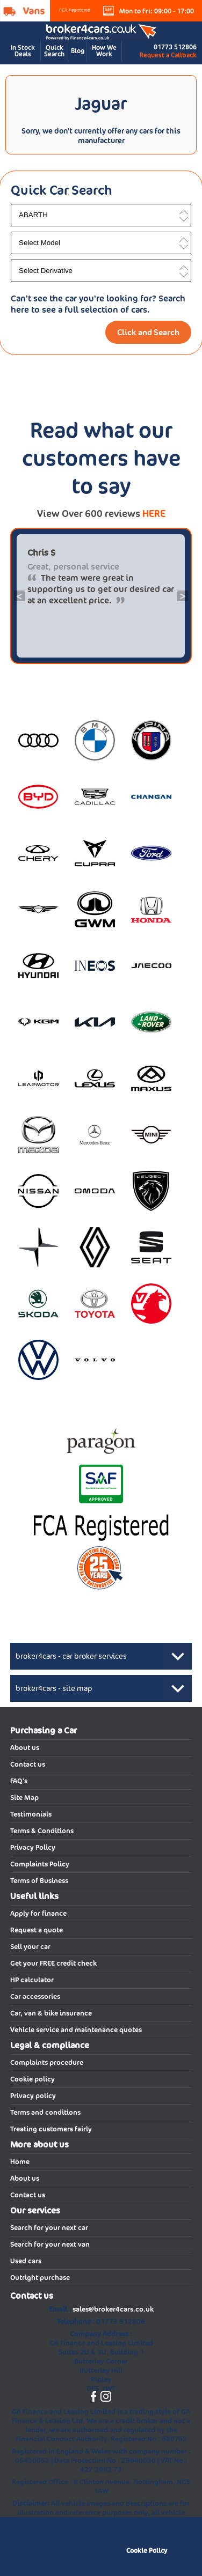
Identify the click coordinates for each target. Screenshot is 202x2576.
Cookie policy (32, 2079)
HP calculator (32, 1979)
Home (20, 2161)
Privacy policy (33, 2095)
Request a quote (36, 1930)
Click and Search (148, 332)
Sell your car (30, 1946)
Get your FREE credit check (53, 1963)
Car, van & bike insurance (51, 2013)
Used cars (25, 2260)
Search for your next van (50, 2244)
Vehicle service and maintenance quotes (76, 2029)
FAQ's (18, 1780)
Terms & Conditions (42, 1830)
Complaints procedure (46, 2062)
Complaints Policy (39, 1864)
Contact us (27, 1764)
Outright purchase (40, 2277)
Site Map (24, 1797)
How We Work (104, 50)
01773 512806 (175, 47)
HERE (153, 513)
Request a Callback (168, 55)
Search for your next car (49, 2227)
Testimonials (31, 1814)
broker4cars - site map (54, 1688)
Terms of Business (39, 1880)
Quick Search (54, 50)
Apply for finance (38, 1913)
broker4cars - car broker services (71, 1656)
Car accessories (35, 1996)
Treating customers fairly (51, 2129)
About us (24, 1747)
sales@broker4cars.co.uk (113, 2309)
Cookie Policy (146, 2551)
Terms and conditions (45, 2112)
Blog (77, 51)
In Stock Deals (23, 50)
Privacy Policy (32, 1847)
